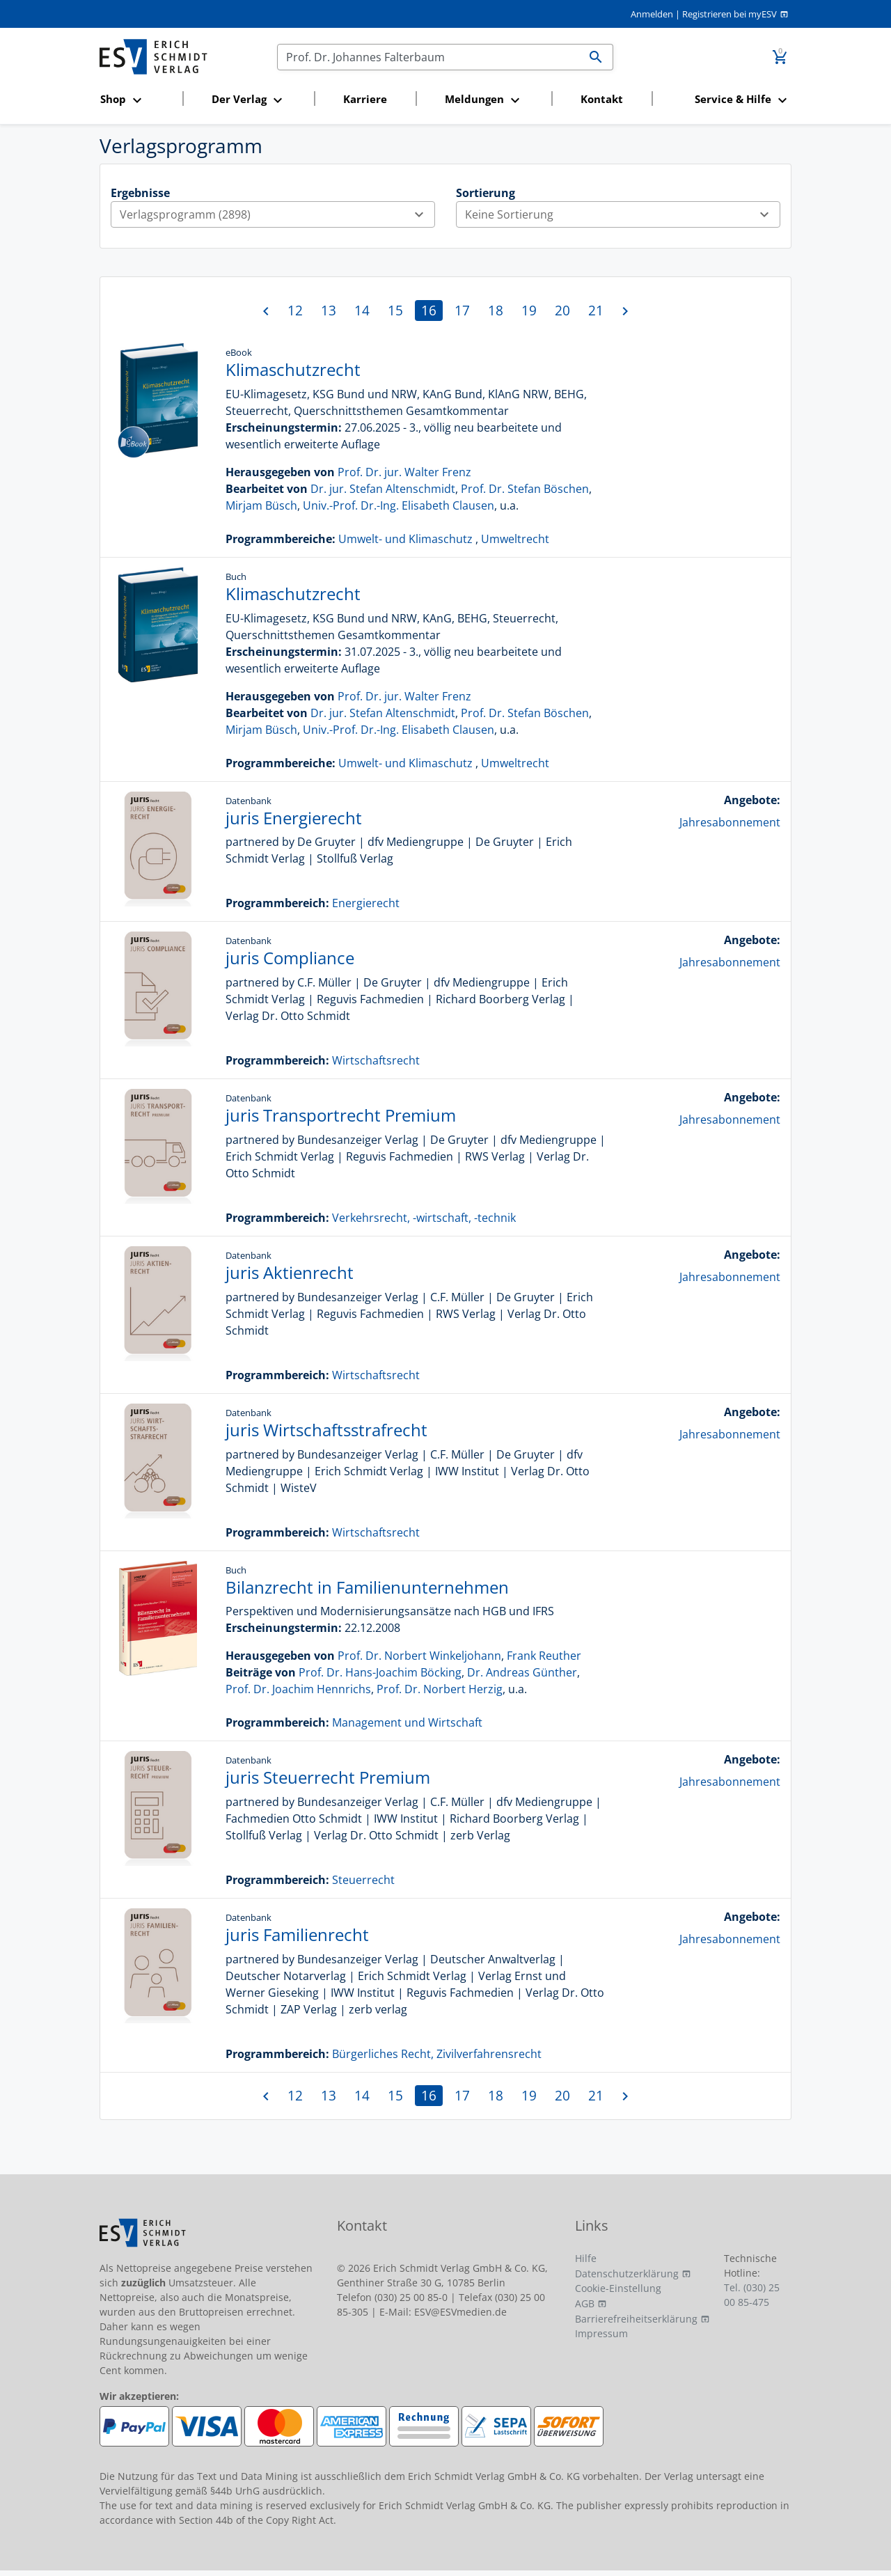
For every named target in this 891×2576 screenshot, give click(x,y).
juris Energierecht (294, 817)
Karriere (365, 99)
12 (295, 310)
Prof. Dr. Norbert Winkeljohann (419, 1655)
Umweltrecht (515, 539)
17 (462, 310)
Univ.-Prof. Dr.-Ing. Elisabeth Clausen (398, 505)
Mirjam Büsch (261, 505)
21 (596, 310)
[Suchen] (428, 57)
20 (562, 310)
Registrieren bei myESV (729, 14)
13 (328, 310)
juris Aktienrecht (290, 1272)
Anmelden (652, 14)
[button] (137, 100)
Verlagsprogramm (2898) (277, 214)
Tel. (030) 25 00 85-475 (752, 2295)
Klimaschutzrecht (293, 369)
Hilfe (586, 2258)
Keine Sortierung (622, 214)
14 (362, 310)
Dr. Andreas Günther (522, 1672)
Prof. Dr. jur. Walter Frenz (404, 472)
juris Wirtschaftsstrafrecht (326, 1429)
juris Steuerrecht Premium (328, 1777)
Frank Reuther (544, 1655)
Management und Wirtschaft (407, 1722)
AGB (584, 2303)
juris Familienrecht (297, 1934)
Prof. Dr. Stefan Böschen (525, 488)
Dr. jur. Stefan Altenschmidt (382, 488)
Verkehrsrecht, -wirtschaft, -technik (424, 1217)
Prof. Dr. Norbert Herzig (440, 1689)
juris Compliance (290, 957)
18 (495, 310)
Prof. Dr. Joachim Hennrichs (298, 1689)
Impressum (601, 2333)
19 (529, 310)
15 (395, 310)
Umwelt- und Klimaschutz (405, 539)
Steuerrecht (363, 1879)
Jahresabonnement (729, 822)
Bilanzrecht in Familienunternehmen (367, 1587)
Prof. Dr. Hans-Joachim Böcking (380, 1672)
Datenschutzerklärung (627, 2273)
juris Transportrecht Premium (341, 1115)
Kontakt (602, 99)
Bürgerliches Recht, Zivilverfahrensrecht (437, 2053)
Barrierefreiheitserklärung (636, 2318)
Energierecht (366, 903)
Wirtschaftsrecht (376, 1060)
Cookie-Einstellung (618, 2288)
